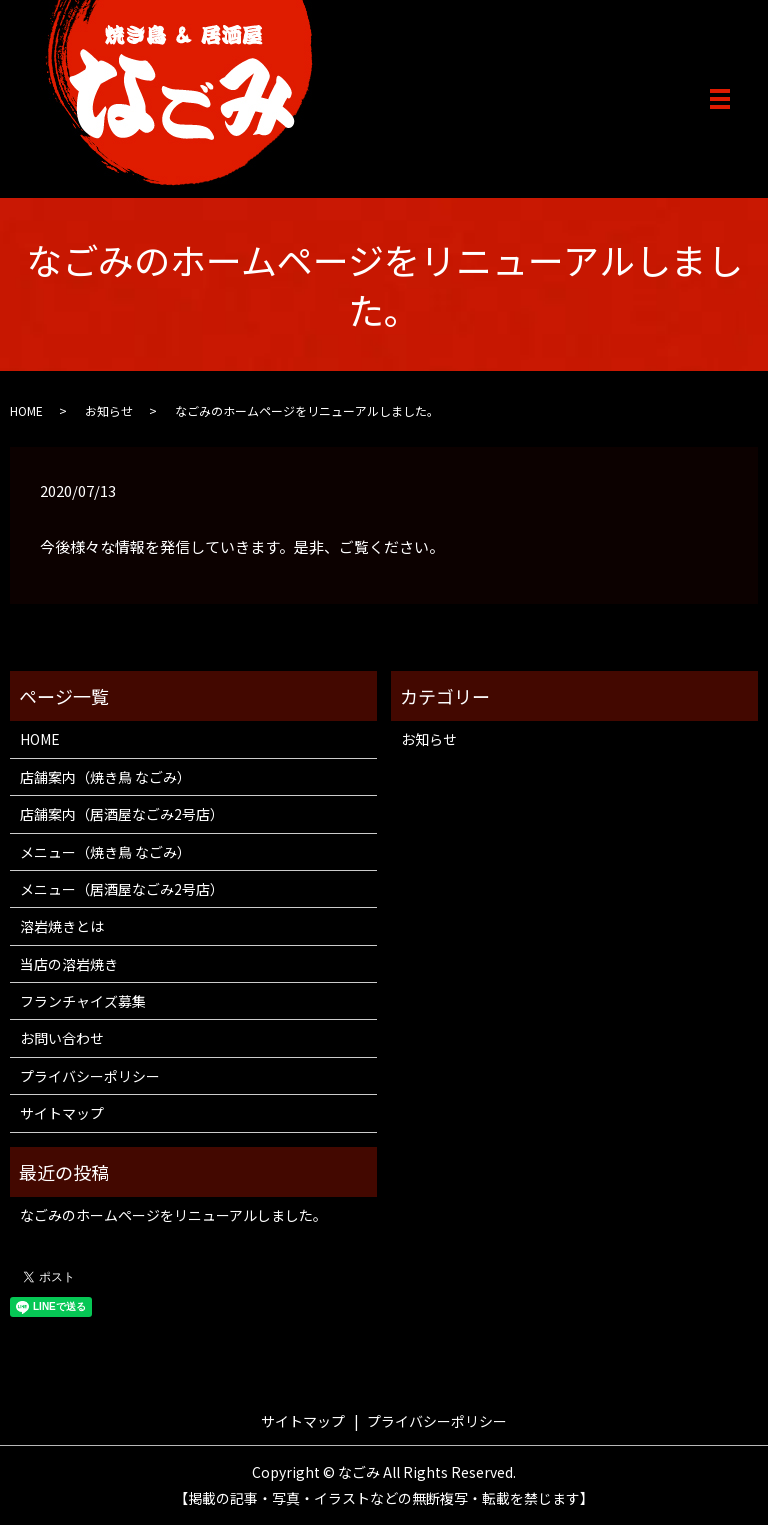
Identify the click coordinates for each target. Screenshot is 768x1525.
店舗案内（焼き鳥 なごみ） (105, 777)
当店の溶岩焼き (69, 964)
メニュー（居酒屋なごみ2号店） (122, 889)
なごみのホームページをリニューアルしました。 (173, 1215)
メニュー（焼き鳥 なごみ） (105, 852)
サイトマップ (62, 1113)
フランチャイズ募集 (83, 1001)
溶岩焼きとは (62, 926)
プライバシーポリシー (90, 1076)
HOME (26, 410)
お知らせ (109, 410)
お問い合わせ (62, 1038)
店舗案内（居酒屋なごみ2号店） (122, 814)
